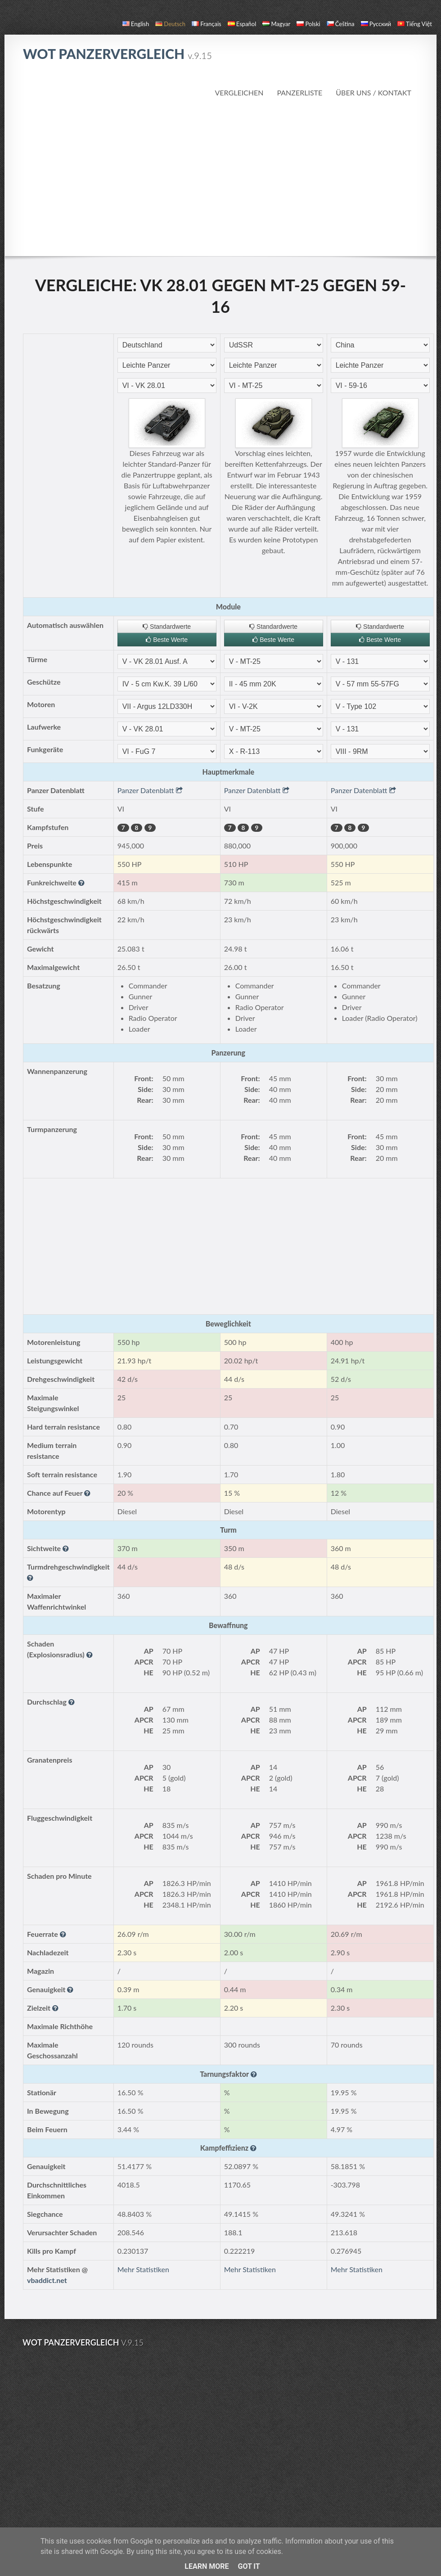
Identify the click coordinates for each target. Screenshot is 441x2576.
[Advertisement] (221, 177)
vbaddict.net (47, 2280)
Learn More (206, 2566)
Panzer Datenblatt (150, 790)
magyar (276, 23)
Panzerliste (299, 92)
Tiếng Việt (414, 23)
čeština (341, 23)
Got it (249, 2566)
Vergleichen (239, 92)
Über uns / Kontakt (373, 92)
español (242, 23)
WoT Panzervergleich (117, 53)
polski (308, 23)
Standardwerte (167, 626)
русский (376, 23)
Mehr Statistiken (143, 2269)
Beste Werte (167, 639)
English (135, 23)
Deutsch (170, 23)
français (206, 23)
